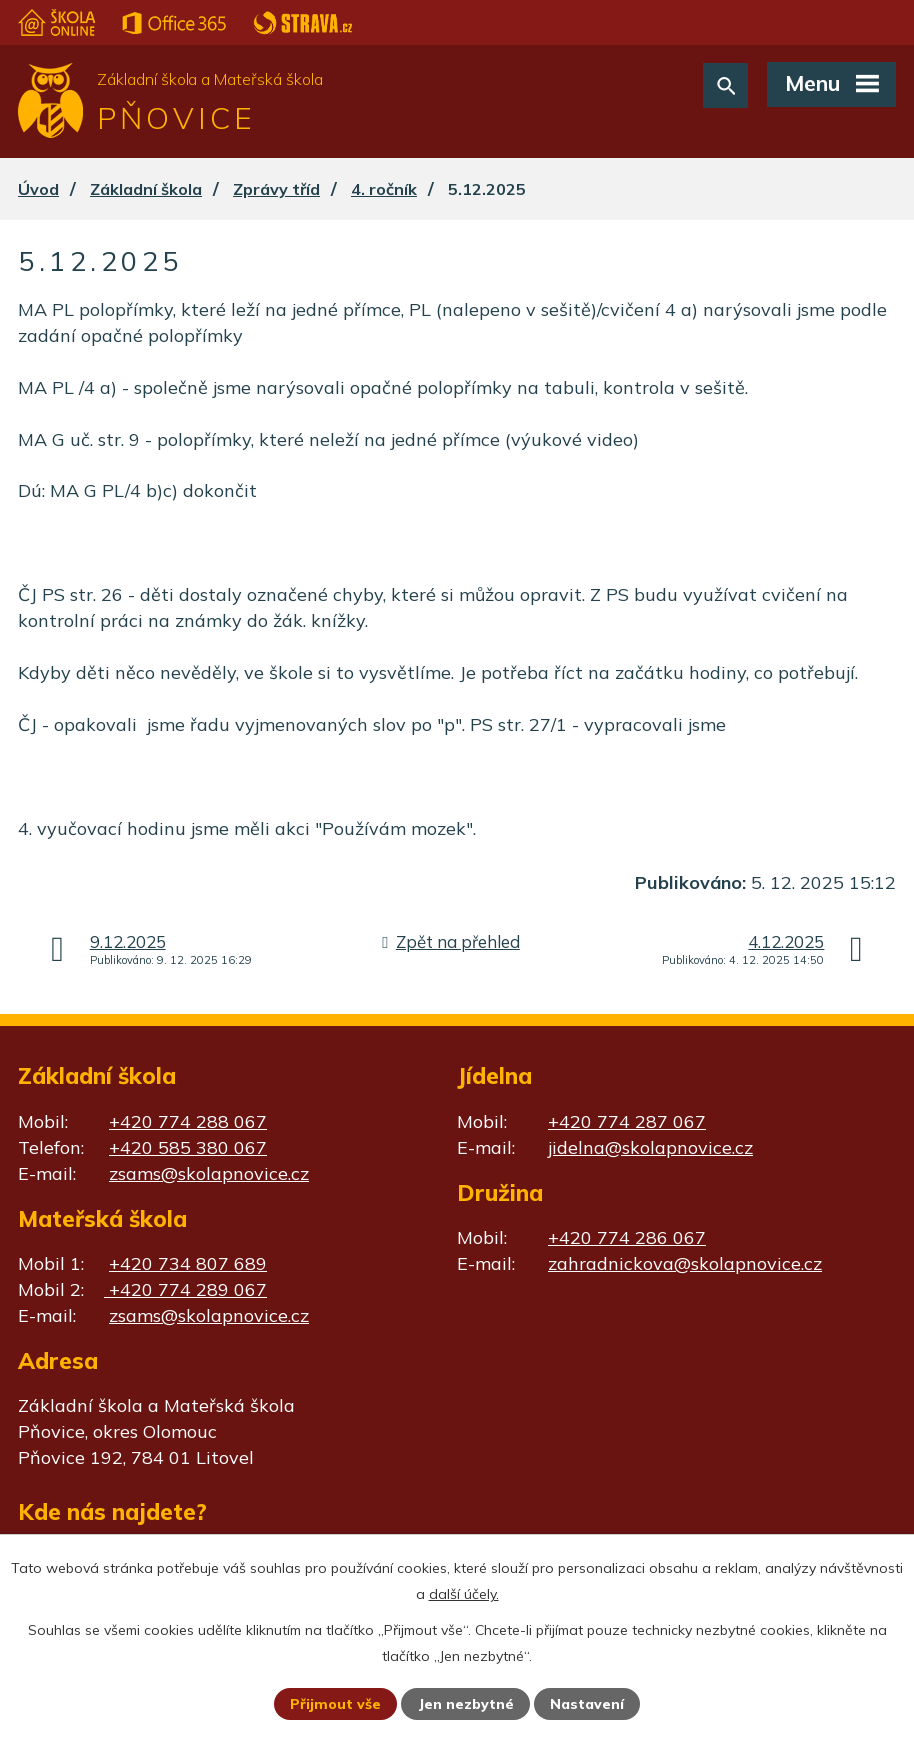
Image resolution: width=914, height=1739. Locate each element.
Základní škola (146, 189)
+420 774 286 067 (627, 1237)
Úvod (38, 189)
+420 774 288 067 (188, 1121)
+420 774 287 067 (627, 1121)
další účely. (464, 1594)
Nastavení (587, 1704)
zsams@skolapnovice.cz (209, 1173)
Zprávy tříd (276, 189)
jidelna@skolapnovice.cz (650, 1147)
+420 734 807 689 (188, 1263)
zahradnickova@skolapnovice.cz (685, 1263)
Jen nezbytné (466, 1704)
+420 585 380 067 (188, 1147)
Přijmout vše (335, 1704)
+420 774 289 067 (185, 1289)
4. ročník (384, 189)
